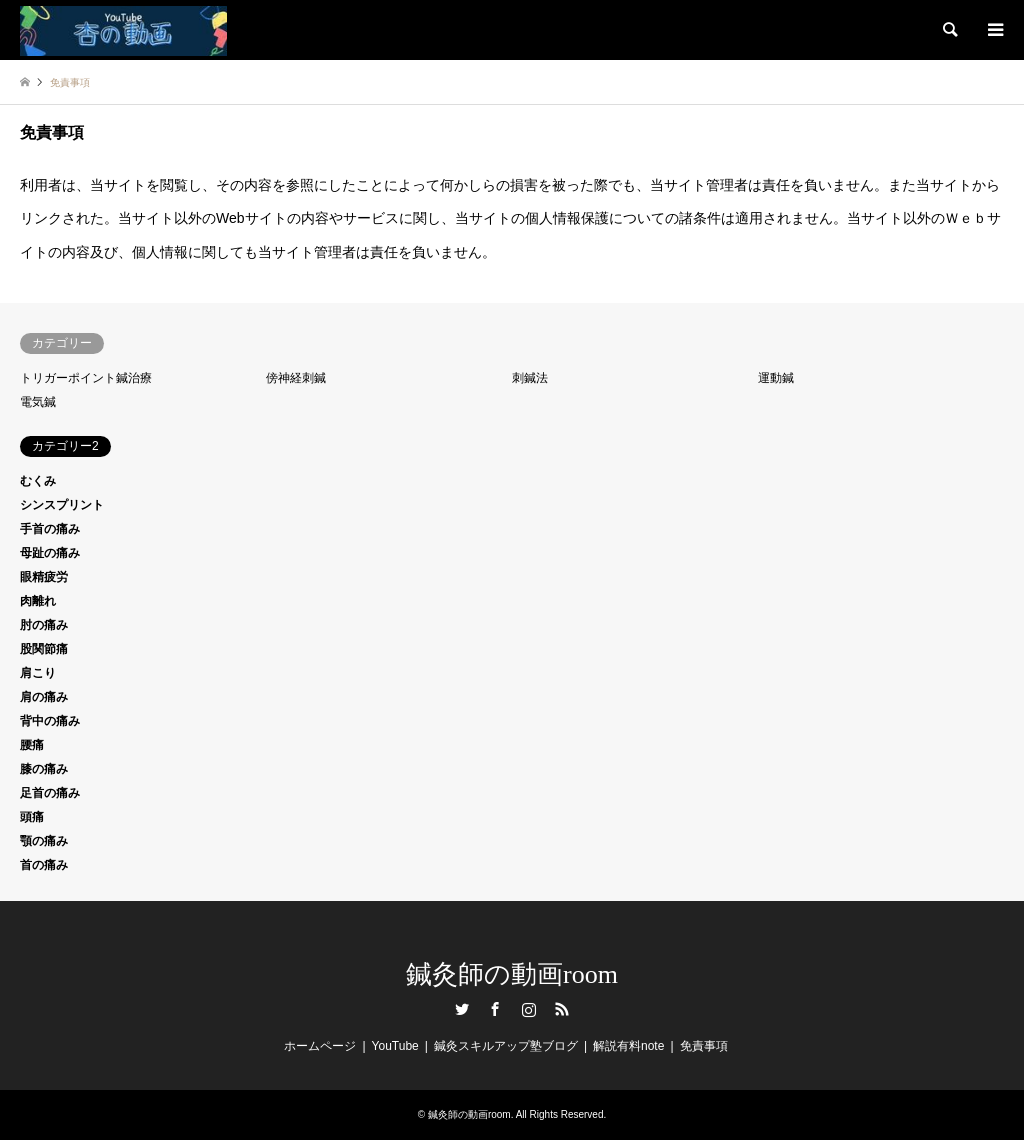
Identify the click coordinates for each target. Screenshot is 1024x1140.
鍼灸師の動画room (512, 974)
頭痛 (32, 817)
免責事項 (704, 1046)
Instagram (529, 1009)
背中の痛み (50, 721)
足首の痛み (50, 793)
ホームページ (320, 1046)
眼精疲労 (44, 577)
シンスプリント (62, 505)
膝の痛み (44, 769)
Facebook (495, 1009)
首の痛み (44, 865)
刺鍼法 (530, 378)
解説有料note (628, 1046)
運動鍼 (776, 378)
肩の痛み (44, 697)
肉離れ (38, 601)
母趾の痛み (50, 553)
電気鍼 (38, 402)
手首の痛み (50, 529)
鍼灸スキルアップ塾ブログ (506, 1046)
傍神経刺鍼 (296, 378)
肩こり (38, 673)
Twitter (462, 1009)
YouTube (395, 1046)
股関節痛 (44, 649)
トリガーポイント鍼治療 (86, 378)
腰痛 (32, 745)
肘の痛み (44, 625)
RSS (562, 1009)
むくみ (38, 481)
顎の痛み (44, 841)
